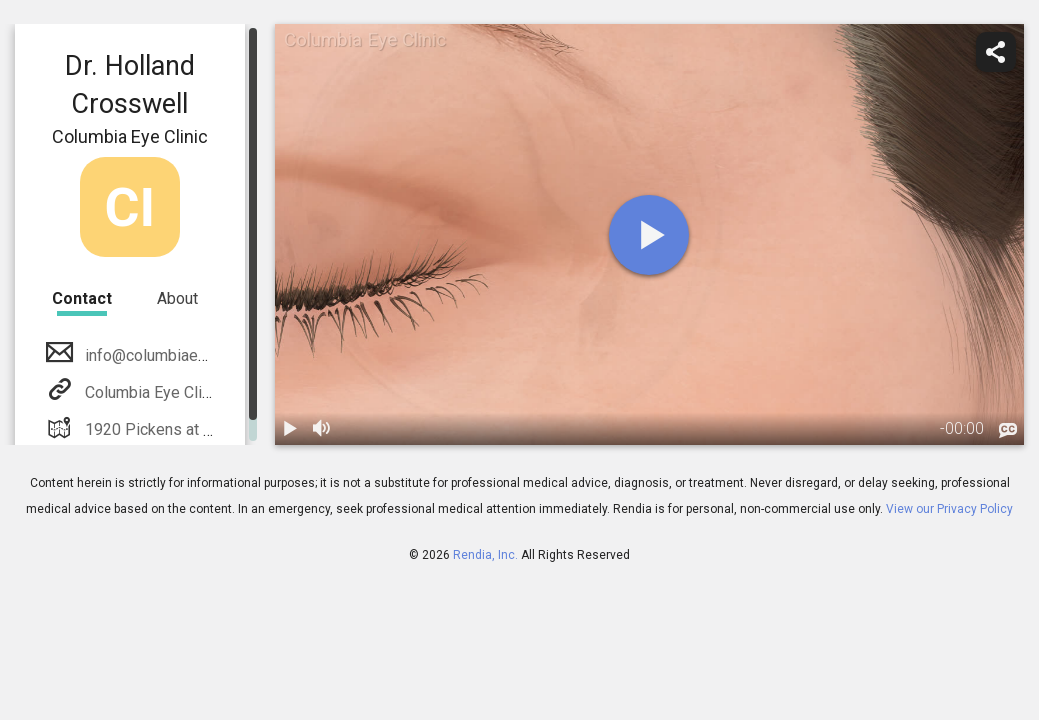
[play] (649, 235)
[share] (996, 52)
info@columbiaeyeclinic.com (182, 355)
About (177, 298)
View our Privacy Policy (949, 509)
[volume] (323, 429)
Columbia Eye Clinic (151, 392)
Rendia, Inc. (485, 555)
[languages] (1008, 431)
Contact (82, 298)
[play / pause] (291, 429)
